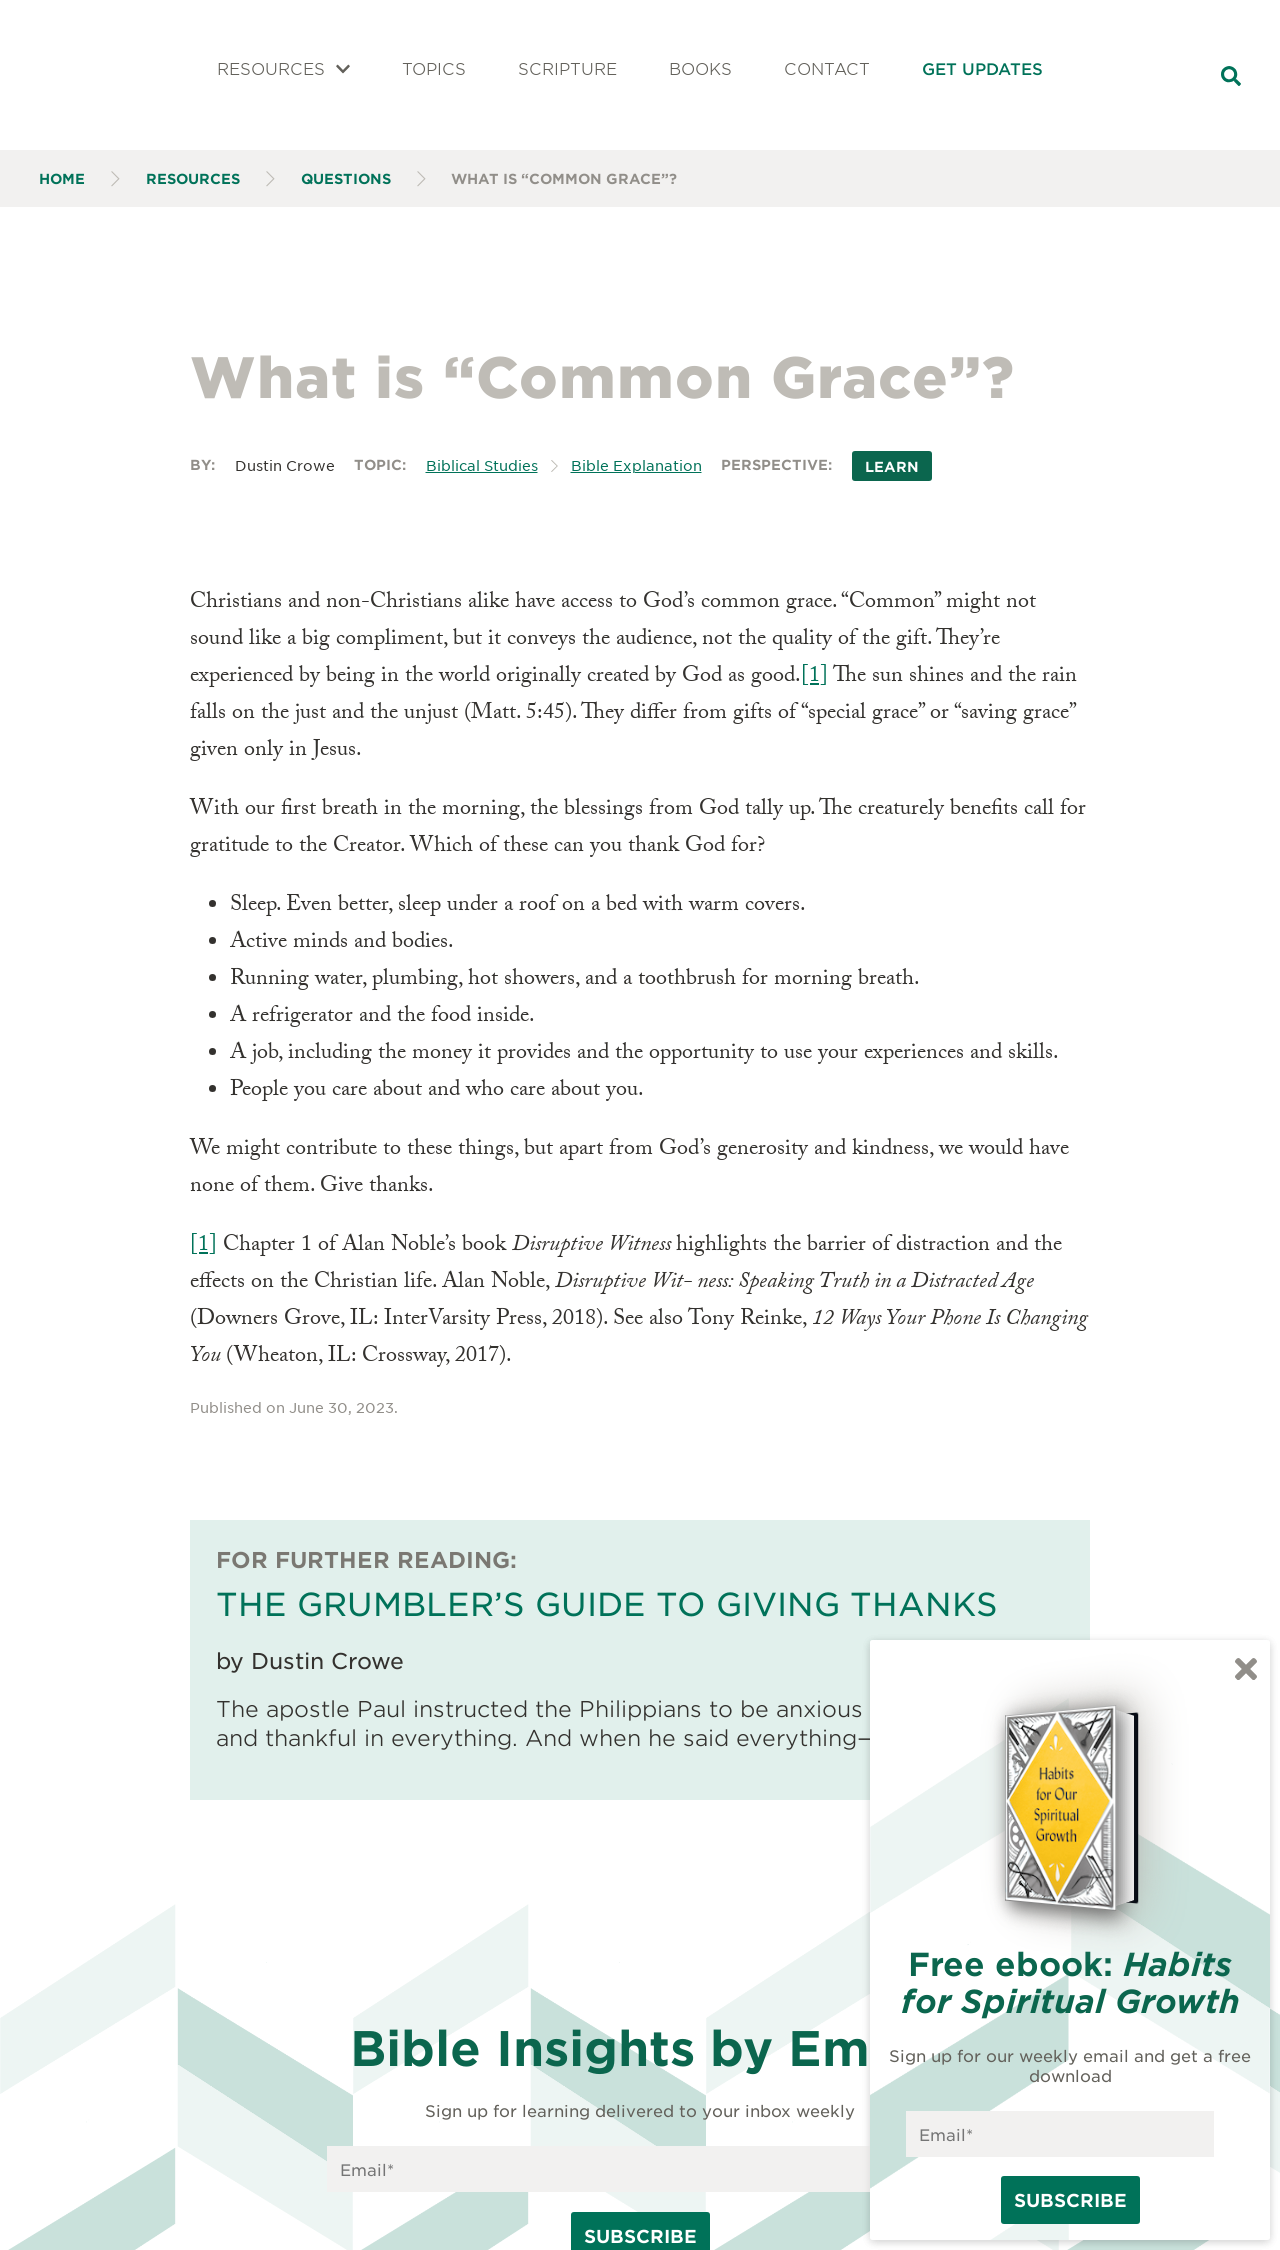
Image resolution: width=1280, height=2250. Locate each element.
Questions (346, 178)
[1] (814, 677)
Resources (284, 68)
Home (62, 178)
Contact (827, 68)
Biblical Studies (482, 465)
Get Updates (982, 68)
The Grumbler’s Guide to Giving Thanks (607, 1603)
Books (700, 68)
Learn (892, 465)
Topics (434, 68)
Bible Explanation (636, 465)
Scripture (567, 68)
